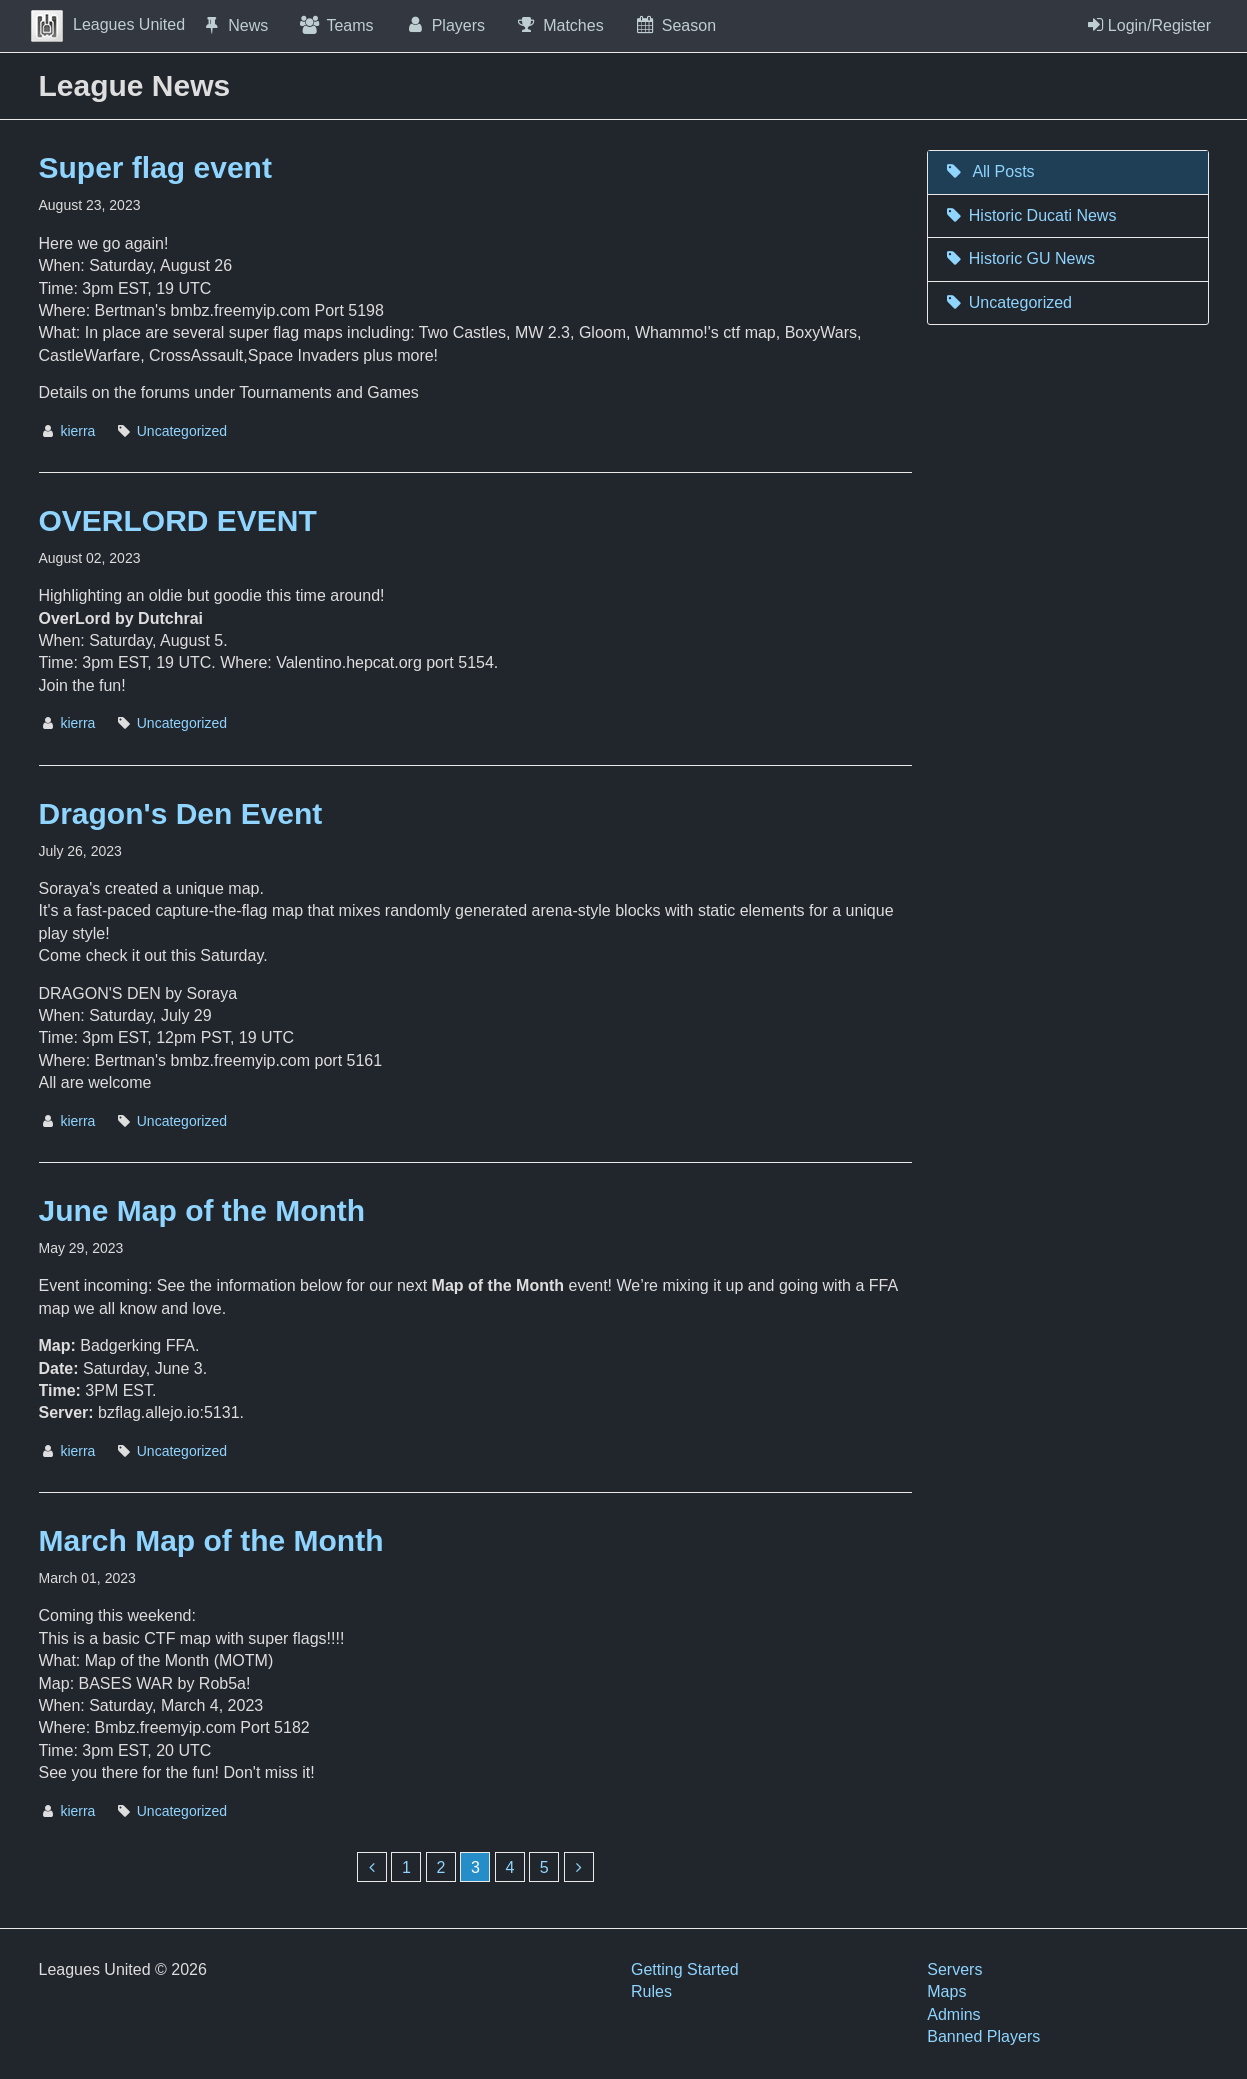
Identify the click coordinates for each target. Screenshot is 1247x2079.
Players (445, 25)
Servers (954, 1969)
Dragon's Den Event (181, 813)
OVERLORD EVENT (178, 520)
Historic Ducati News (1029, 215)
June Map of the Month (202, 1210)
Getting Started (685, 1969)
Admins (953, 2014)
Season (675, 25)
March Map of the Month (211, 1540)
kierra (77, 431)
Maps (946, 1991)
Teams (335, 25)
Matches (559, 25)
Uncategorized (182, 431)
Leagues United (108, 24)
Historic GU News (1019, 258)
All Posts (988, 171)
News (234, 25)
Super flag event (155, 167)
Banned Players (983, 2036)
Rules (651, 1991)
